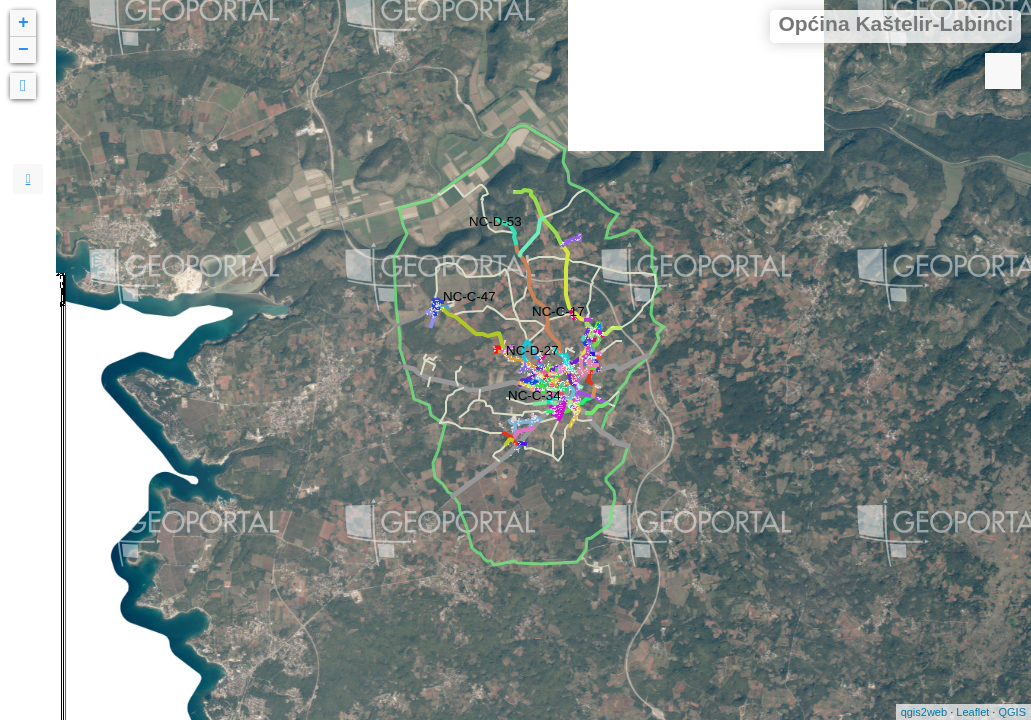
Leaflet (972, 712)
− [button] (23, 50)
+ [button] (23, 23)
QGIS (1012, 712)
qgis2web (924, 712)
